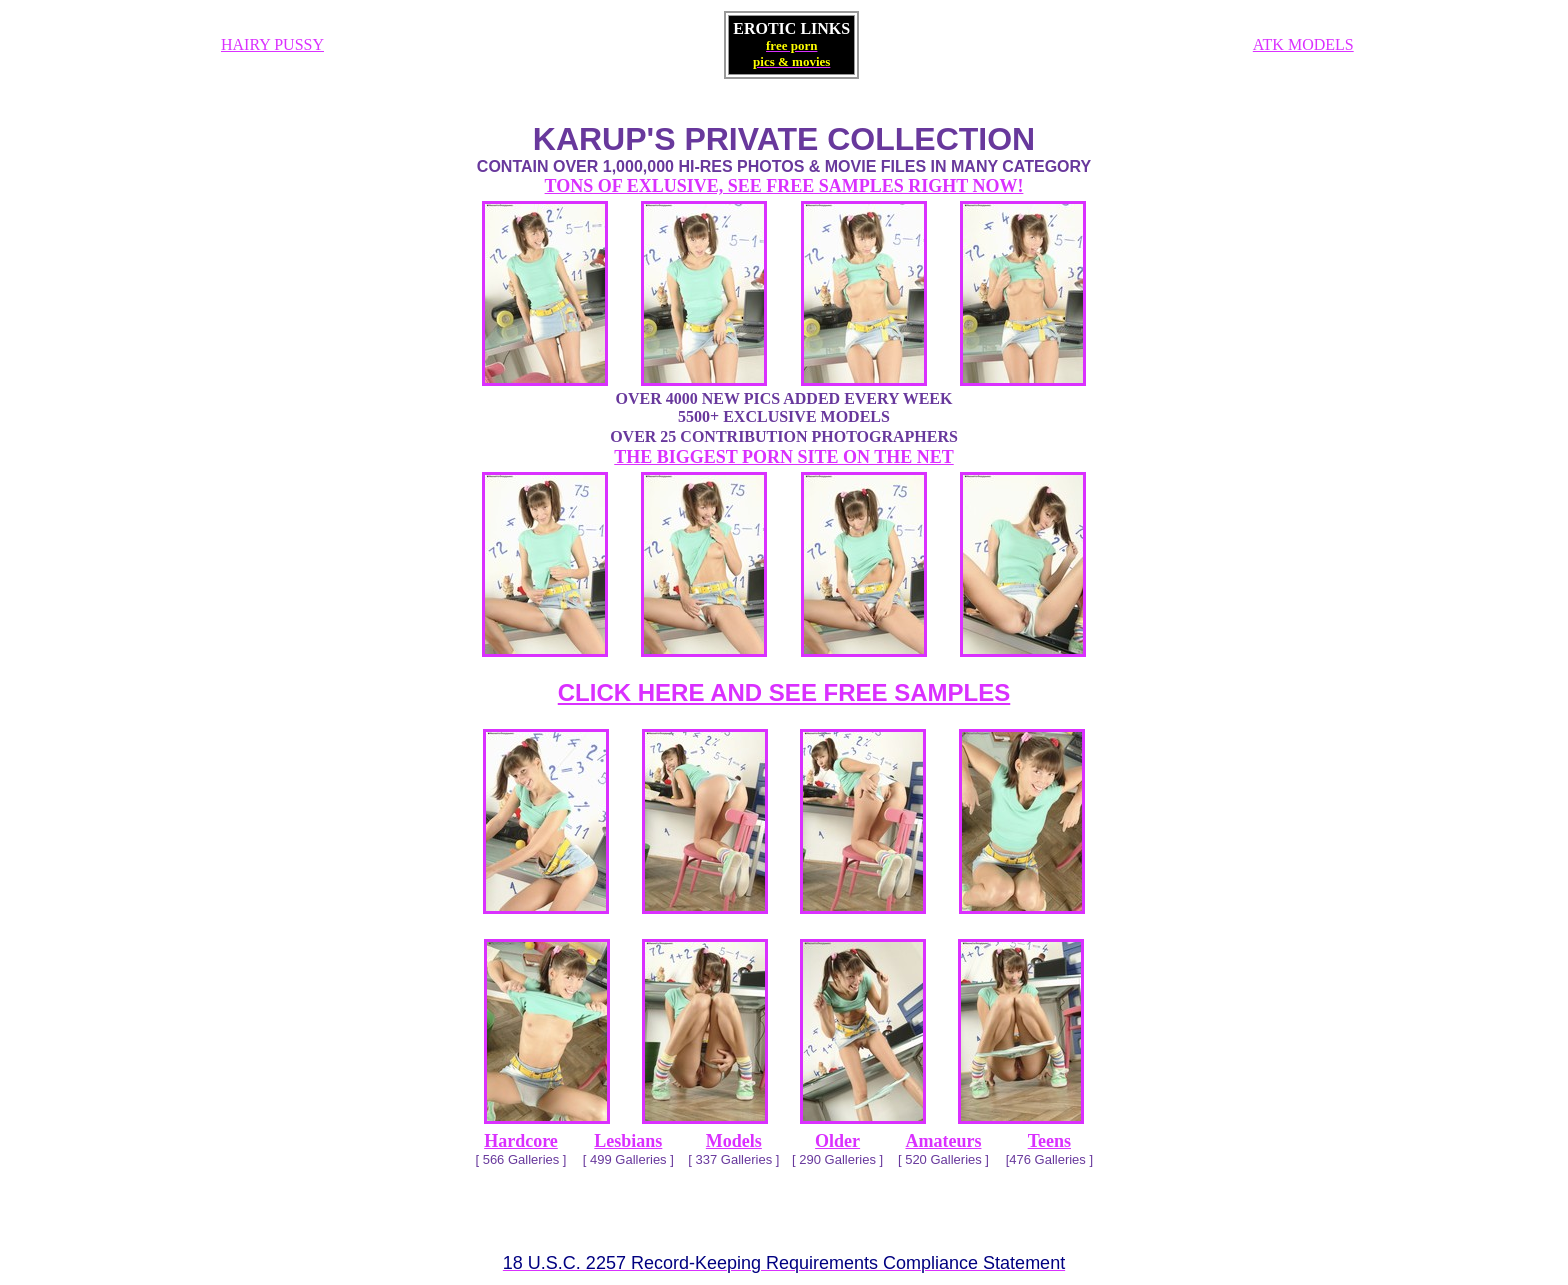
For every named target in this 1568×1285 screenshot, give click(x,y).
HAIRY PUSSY (272, 44)
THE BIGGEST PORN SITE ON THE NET (783, 457)
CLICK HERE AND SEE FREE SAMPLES (784, 692)
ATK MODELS (1303, 44)
